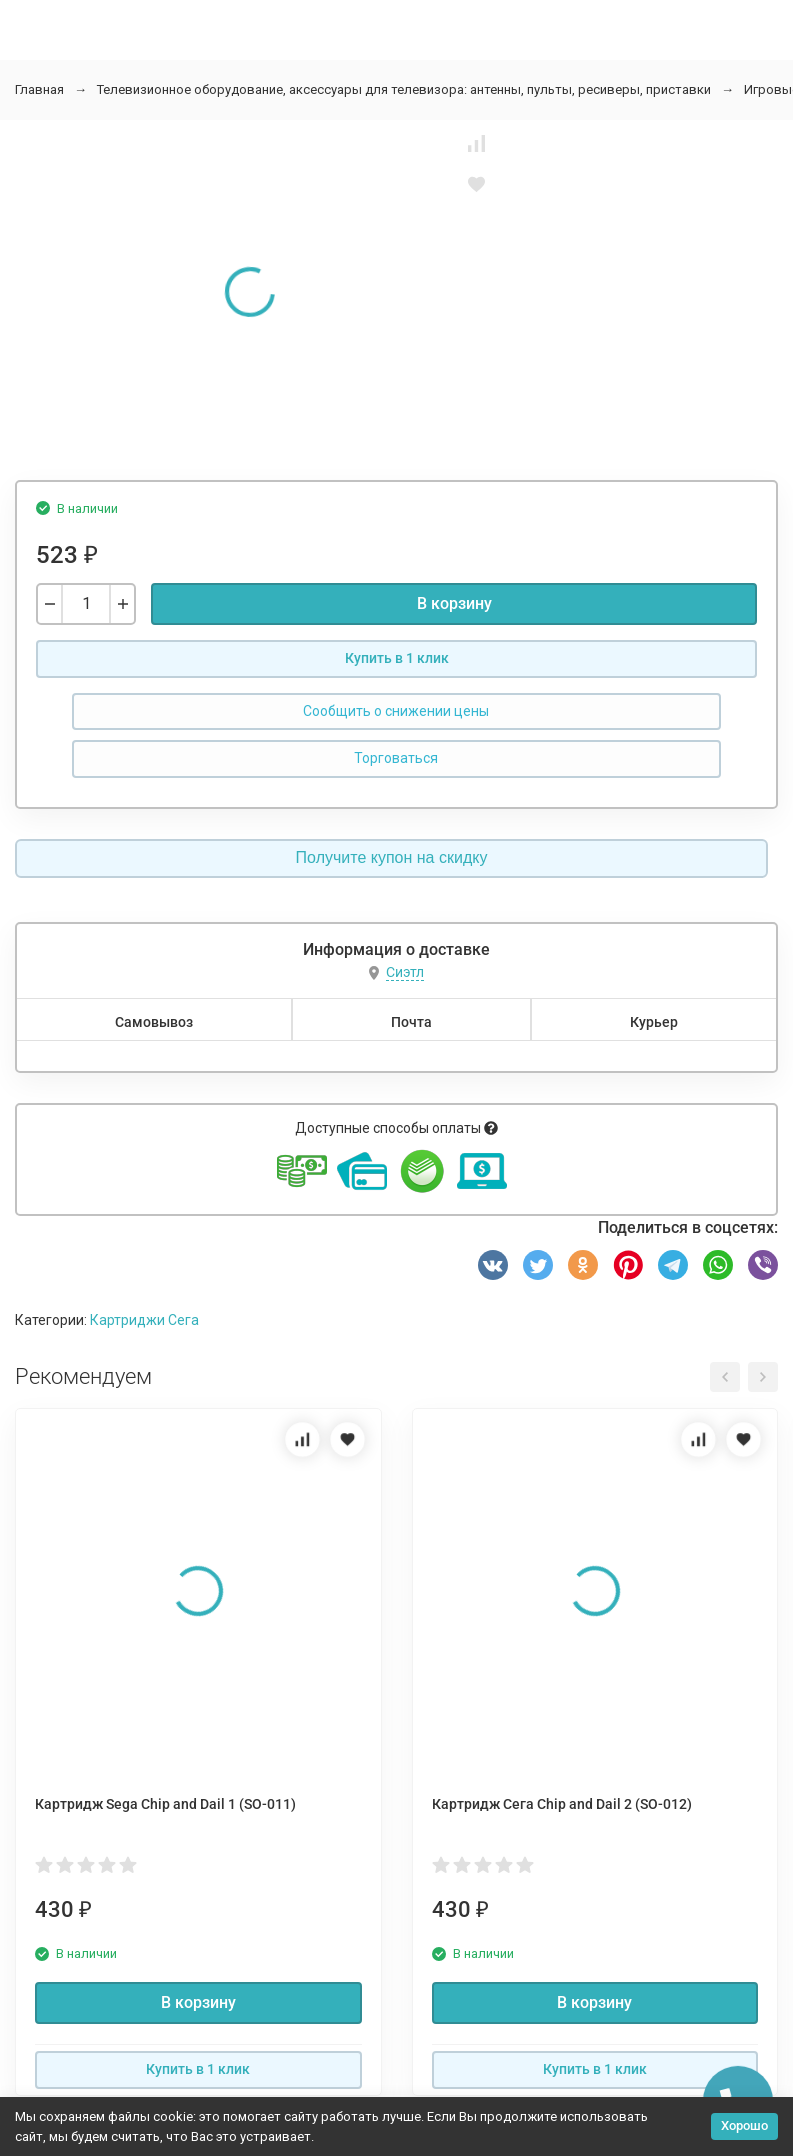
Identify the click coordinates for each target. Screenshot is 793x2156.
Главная (39, 89)
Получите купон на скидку (392, 857)
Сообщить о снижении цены (396, 711)
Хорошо (744, 2125)
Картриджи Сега (144, 1320)
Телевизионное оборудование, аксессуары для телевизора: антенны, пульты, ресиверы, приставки (404, 89)
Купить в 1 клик (397, 658)
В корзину (454, 603)
